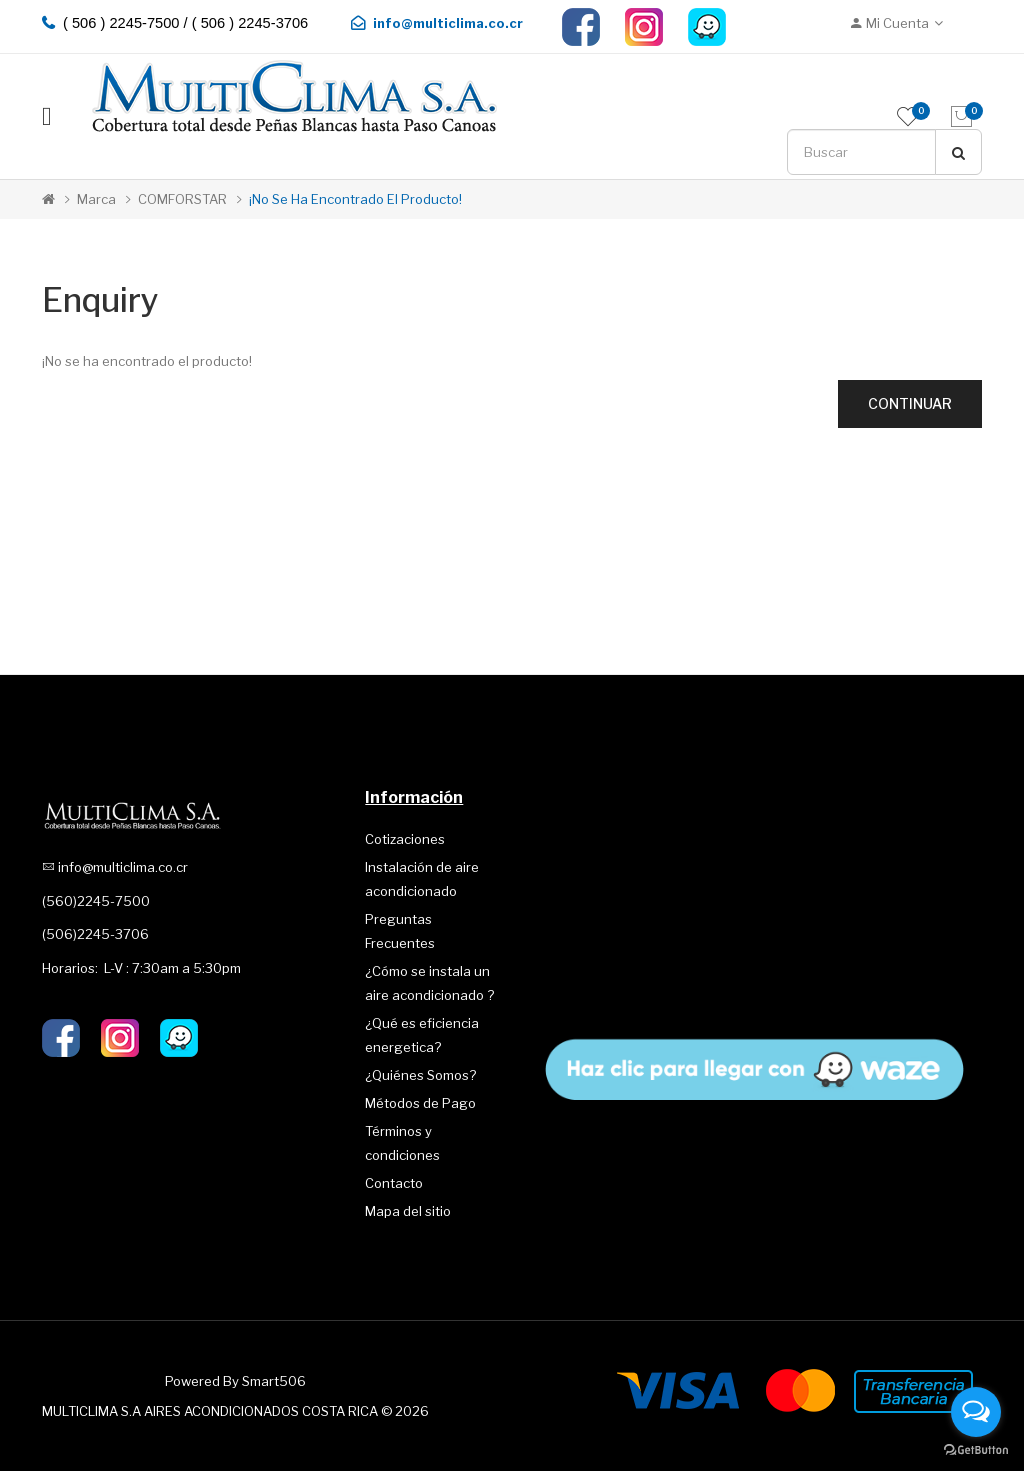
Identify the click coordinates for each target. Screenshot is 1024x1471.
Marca (96, 199)
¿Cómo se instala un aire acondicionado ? (429, 983)
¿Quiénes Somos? (420, 1075)
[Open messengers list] (976, 1412)
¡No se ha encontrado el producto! (355, 199)
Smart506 (274, 1381)
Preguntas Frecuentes (400, 931)
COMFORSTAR (182, 199)
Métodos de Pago (420, 1103)
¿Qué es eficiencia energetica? (422, 1035)
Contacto (394, 1183)
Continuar (910, 403)
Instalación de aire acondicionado (422, 879)
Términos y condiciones (402, 1143)
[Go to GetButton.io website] (976, 1450)
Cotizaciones (405, 839)
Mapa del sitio (408, 1211)
